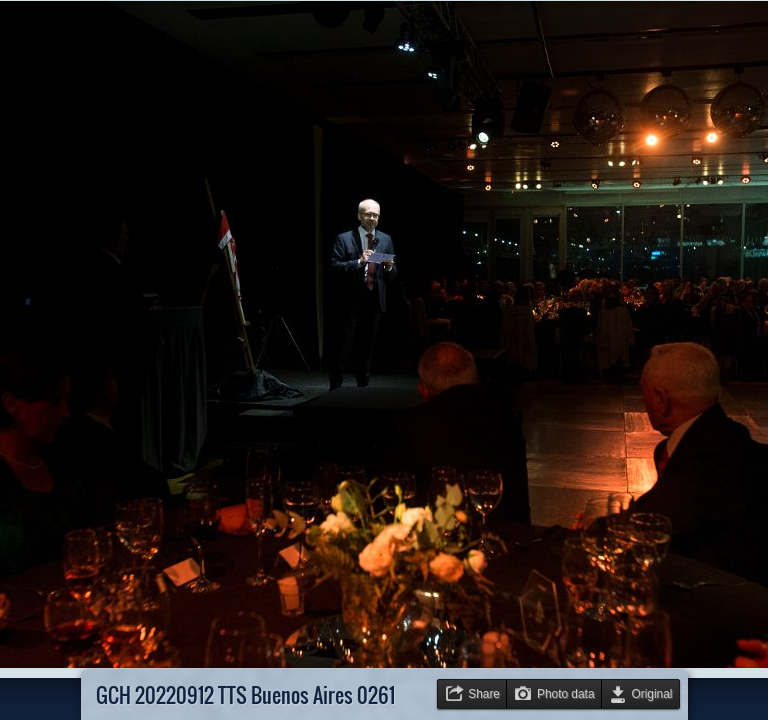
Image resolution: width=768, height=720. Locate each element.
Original (652, 694)
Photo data (566, 694)
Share (484, 694)
